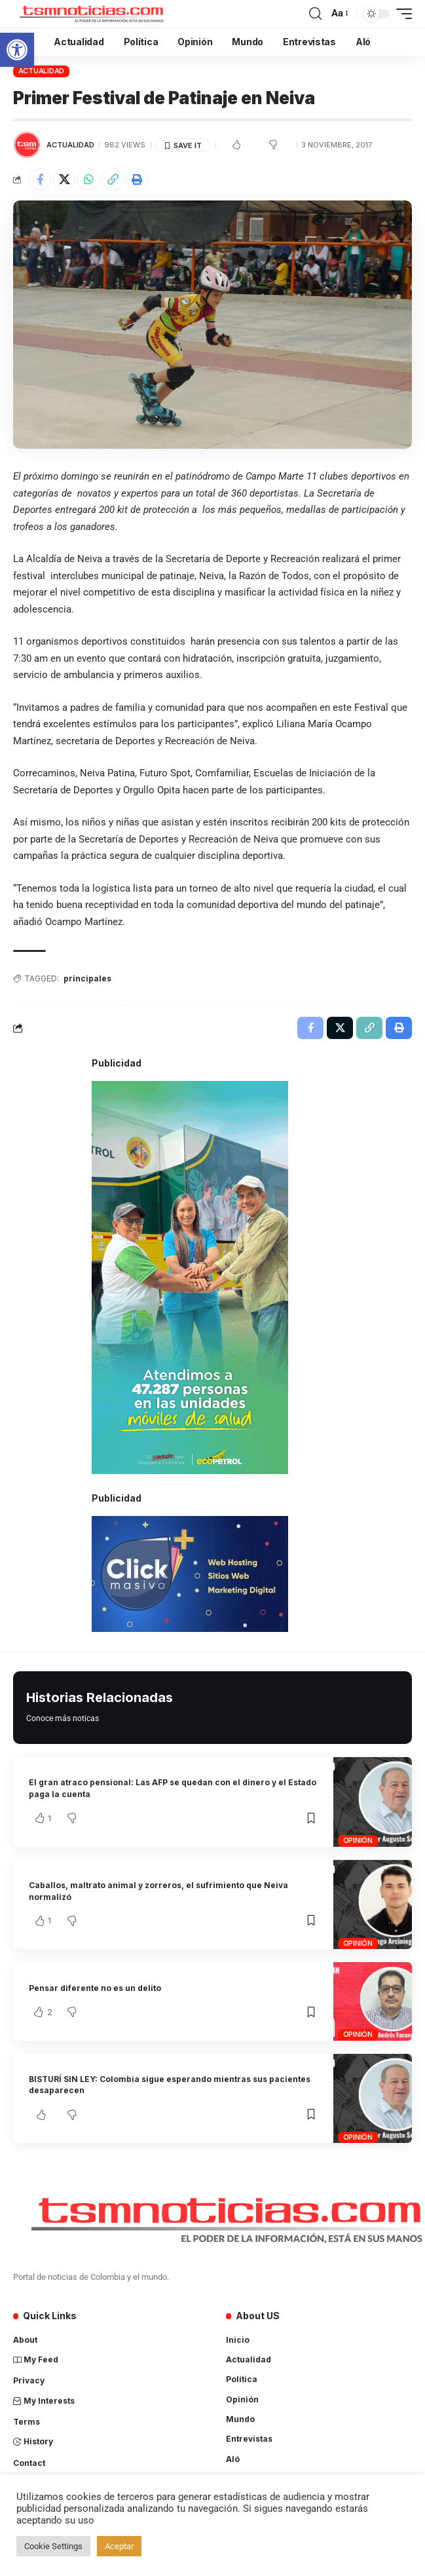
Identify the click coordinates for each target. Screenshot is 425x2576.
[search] (315, 13)
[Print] (137, 179)
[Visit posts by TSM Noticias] (27, 145)
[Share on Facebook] (40, 179)
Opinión (358, 1840)
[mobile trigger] (401, 14)
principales (87, 978)
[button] (17, 50)
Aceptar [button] (119, 2546)
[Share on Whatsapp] (88, 179)
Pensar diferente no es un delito (95, 1988)
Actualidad (41, 70)
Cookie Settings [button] (53, 2546)
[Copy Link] (113, 179)
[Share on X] (64, 179)
